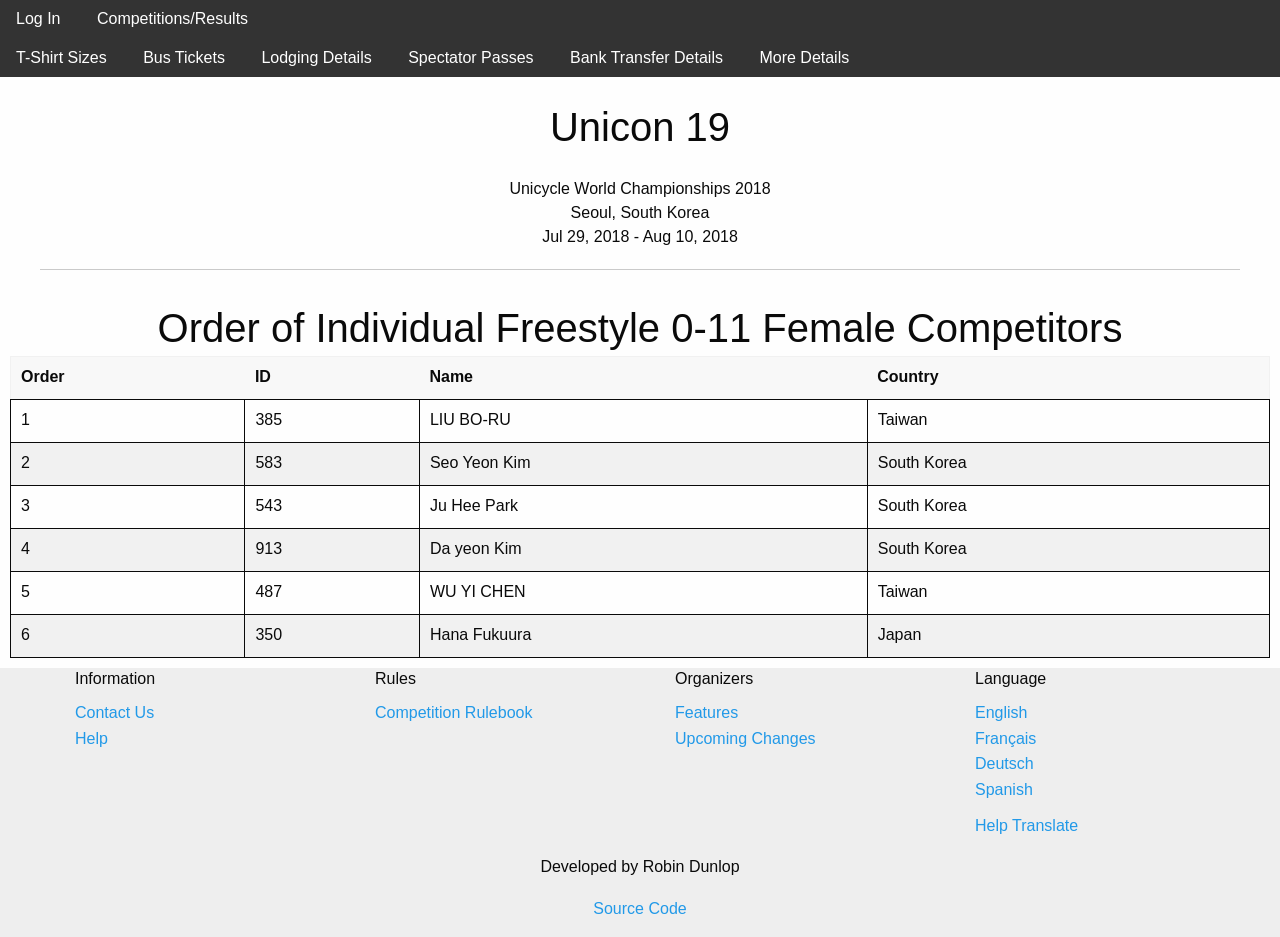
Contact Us (114, 712)
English (1001, 712)
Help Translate (1026, 825)
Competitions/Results (172, 18)
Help (91, 738)
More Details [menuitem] (804, 57)
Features (706, 712)
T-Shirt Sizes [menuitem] (61, 57)
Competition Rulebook (453, 712)
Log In (38, 18)
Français (1005, 738)
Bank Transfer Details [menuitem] (646, 57)
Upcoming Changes (745, 738)
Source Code (639, 908)
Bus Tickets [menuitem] (184, 57)
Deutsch (1004, 763)
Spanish (1004, 789)
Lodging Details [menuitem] (316, 57)
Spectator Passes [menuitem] (470, 57)
